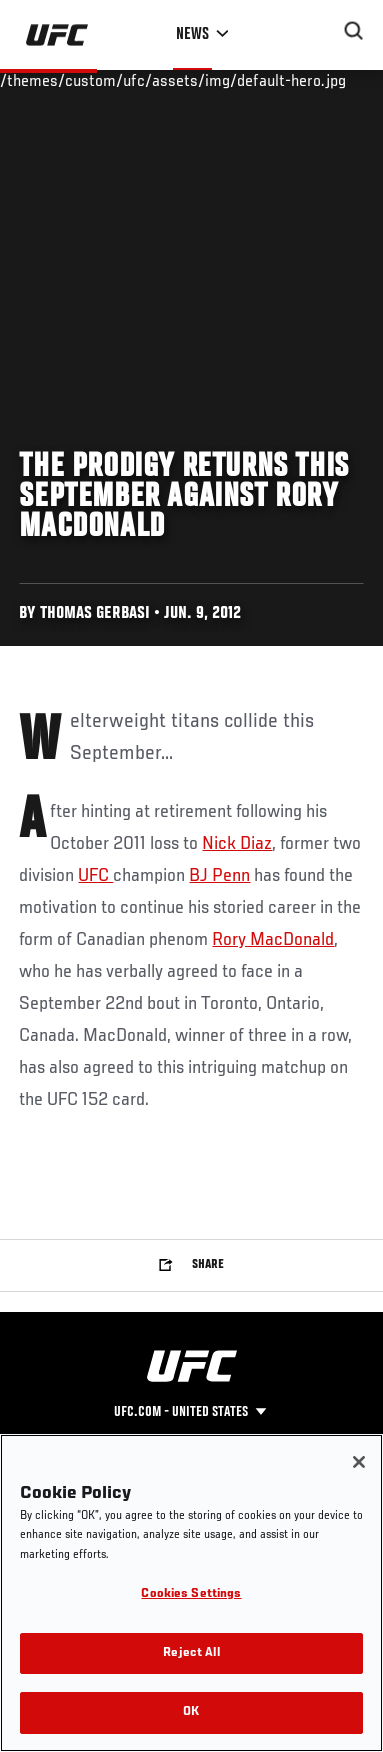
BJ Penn (219, 876)
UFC (95, 876)
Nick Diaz (237, 844)
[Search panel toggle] (354, 31)
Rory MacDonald (273, 940)
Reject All (191, 1653)
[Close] (359, 1462)
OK (191, 1712)
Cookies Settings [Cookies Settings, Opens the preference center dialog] (191, 1594)
